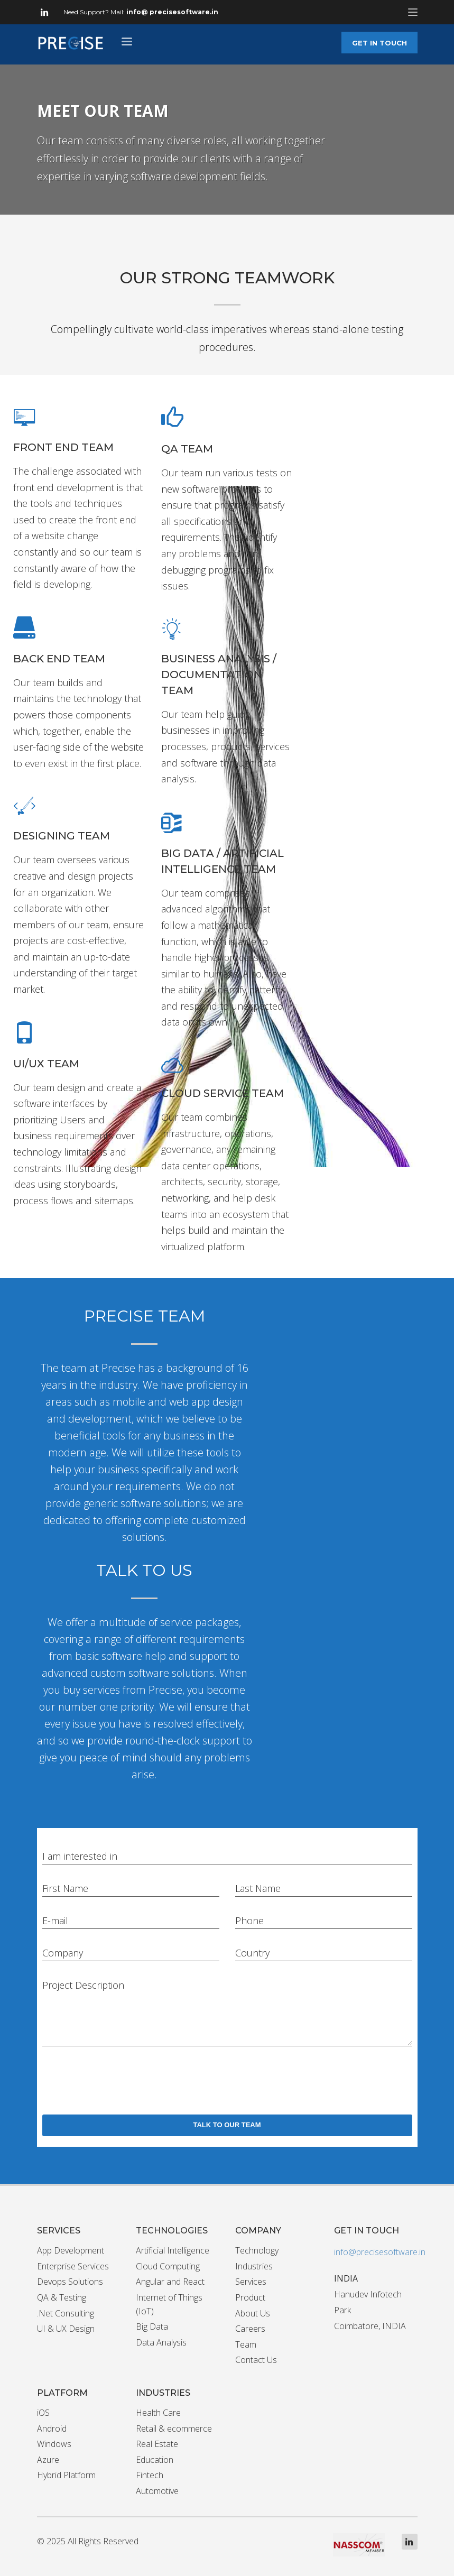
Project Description (83, 1985)
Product (250, 2297)
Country (252, 1952)
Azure (48, 2460)
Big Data (152, 2326)
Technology (257, 2250)
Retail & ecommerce (174, 2428)
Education (154, 2460)
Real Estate (157, 2444)
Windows (54, 2444)
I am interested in (79, 1856)
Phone (249, 1920)
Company (62, 1952)
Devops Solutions (70, 2281)
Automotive (157, 2491)
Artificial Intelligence (172, 2250)
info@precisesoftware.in (379, 2252)
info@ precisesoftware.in (172, 12)
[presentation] (122, 2077)
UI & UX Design (66, 2328)
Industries (254, 2266)
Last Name (258, 1888)
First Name (65, 1888)
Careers (250, 2328)
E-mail (55, 1920)
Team (245, 2344)
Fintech (149, 2475)
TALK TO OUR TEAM (227, 2125)
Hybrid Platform (66, 2475)
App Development (70, 2250)
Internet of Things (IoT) (169, 2304)
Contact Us (256, 2360)
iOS (43, 2412)
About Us (252, 2313)
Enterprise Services (73, 2266)
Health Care (158, 2412)
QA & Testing (61, 2297)
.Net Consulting (65, 2313)
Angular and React (170, 2281)
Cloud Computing (168, 2266)
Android (52, 2428)
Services (250, 2281)
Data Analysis (161, 2342)
